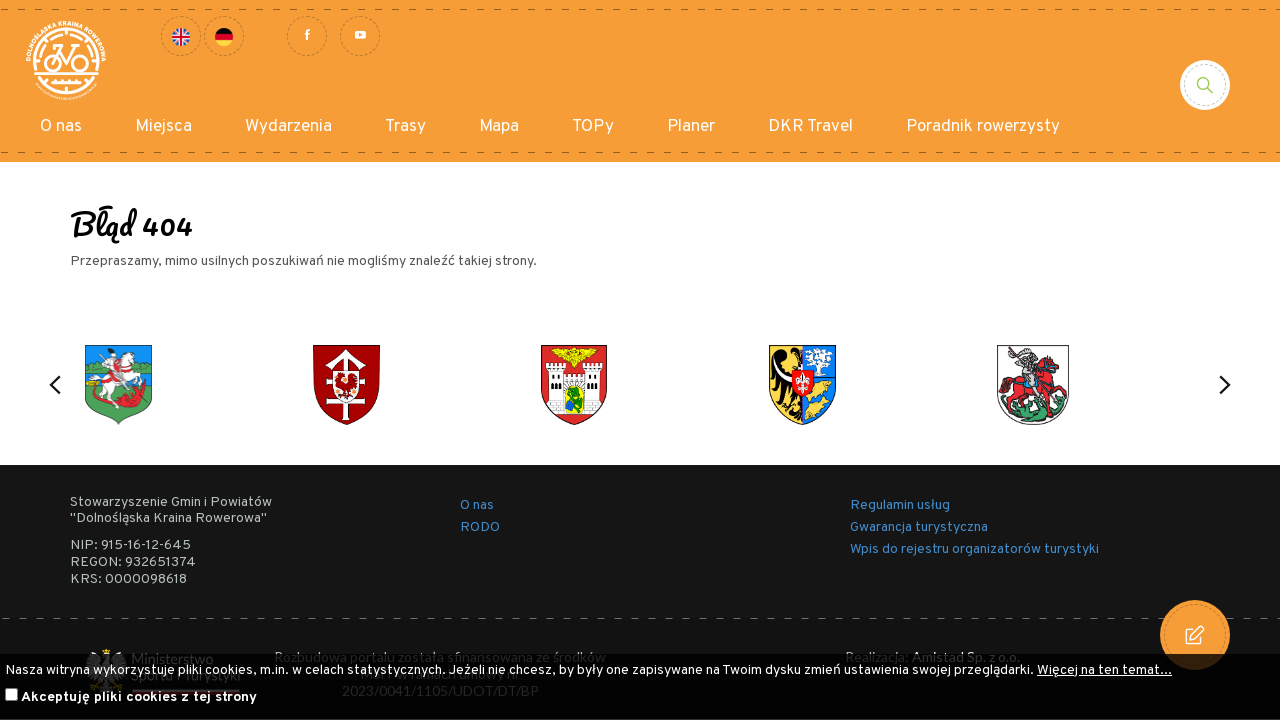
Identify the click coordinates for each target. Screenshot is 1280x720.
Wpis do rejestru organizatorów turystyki (974, 549)
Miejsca (163, 127)
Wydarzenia (288, 127)
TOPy (593, 127)
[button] (55, 385)
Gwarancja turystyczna (919, 527)
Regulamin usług (900, 505)
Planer (691, 127)
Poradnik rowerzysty (983, 127)
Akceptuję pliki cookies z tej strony (139, 697)
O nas (61, 127)
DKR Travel (810, 127)
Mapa (499, 127)
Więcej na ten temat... (1104, 670)
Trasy (405, 127)
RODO (480, 527)
